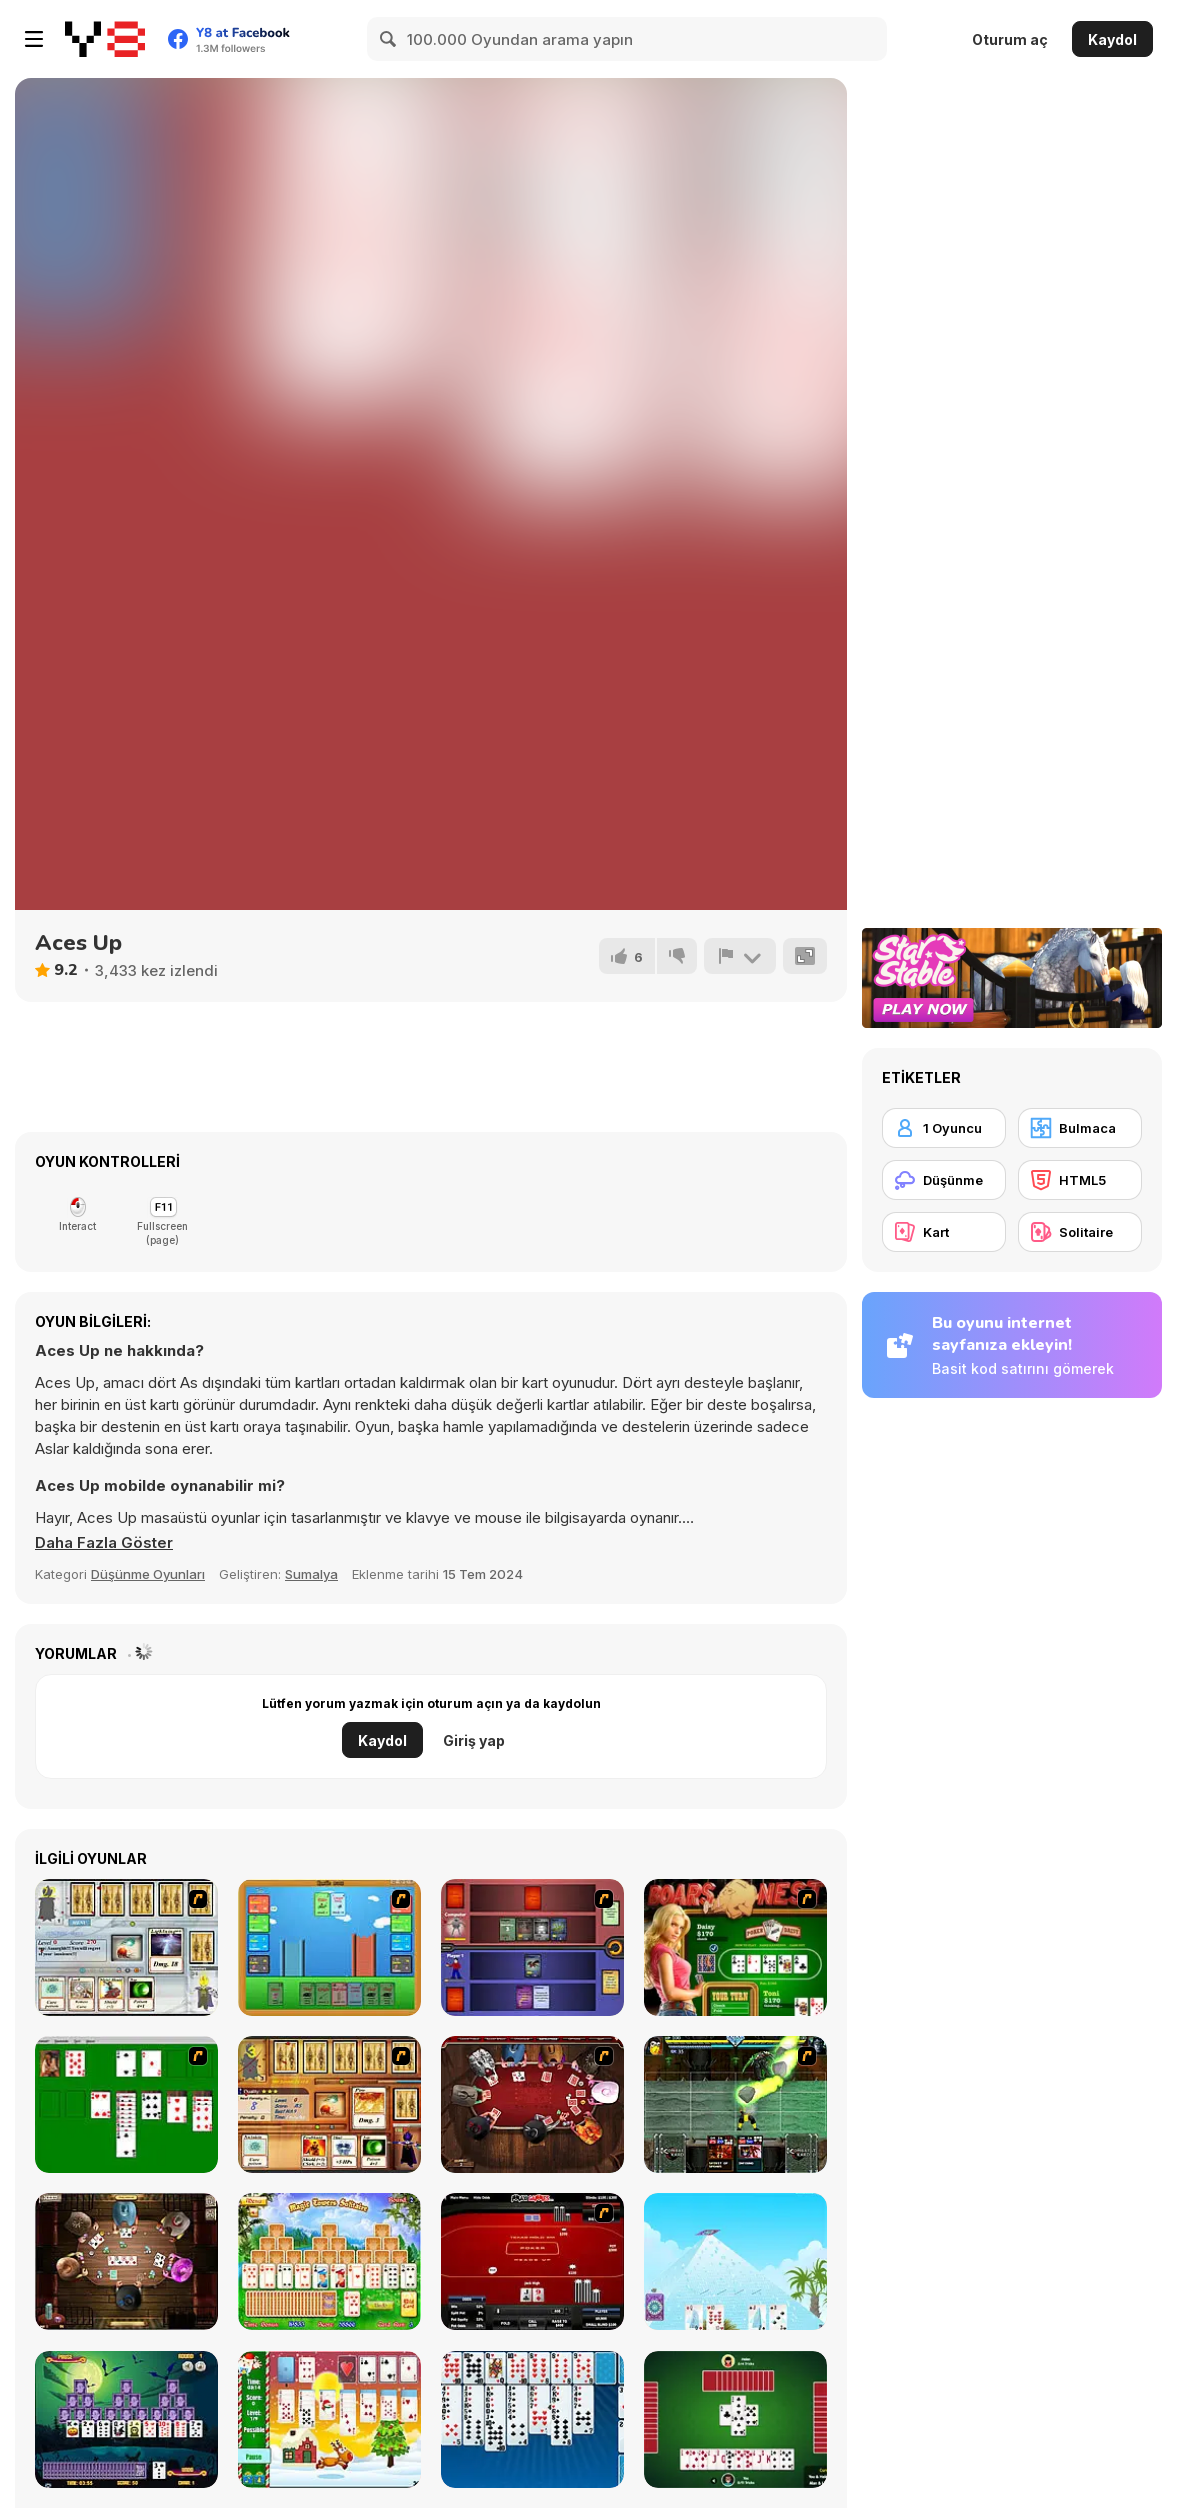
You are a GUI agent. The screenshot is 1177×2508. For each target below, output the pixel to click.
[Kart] (944, 1232)
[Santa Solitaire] (329, 2419)
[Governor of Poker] (532, 2104)
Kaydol (1112, 39)
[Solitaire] (126, 2104)
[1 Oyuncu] (944, 1128)
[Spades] (735, 2419)
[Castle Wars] (329, 1947)
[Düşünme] (944, 1180)
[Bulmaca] (1080, 1128)
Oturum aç (1010, 39)
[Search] (389, 39)
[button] (104, 1543)
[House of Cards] (735, 2261)
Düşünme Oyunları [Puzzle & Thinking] (148, 1574)
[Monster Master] (532, 1947)
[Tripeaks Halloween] (126, 2419)
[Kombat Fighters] (735, 2104)
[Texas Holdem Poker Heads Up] (532, 2261)
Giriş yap (474, 1740)
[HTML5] (1080, 1180)
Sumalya (311, 1574)
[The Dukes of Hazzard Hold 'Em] (735, 1947)
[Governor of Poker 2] (126, 2261)
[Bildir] (740, 956)
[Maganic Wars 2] (329, 2104)
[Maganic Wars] (126, 1947)
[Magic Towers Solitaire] (329, 2261)
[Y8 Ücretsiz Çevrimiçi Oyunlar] (105, 39)
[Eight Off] (532, 2419)
